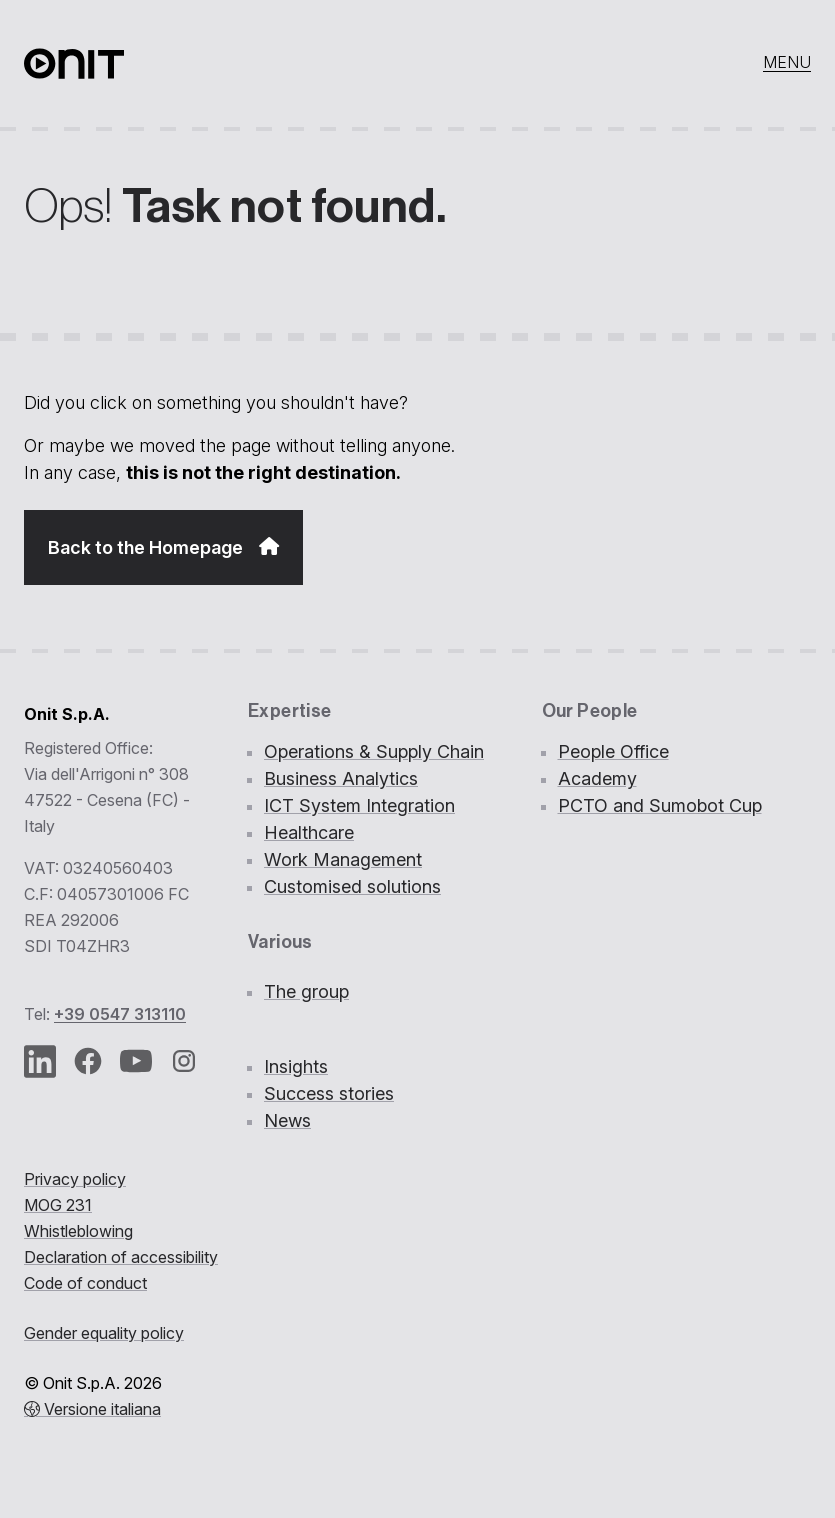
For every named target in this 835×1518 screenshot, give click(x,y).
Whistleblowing (78, 1231)
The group (306, 991)
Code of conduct (85, 1283)
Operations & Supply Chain (374, 751)
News (287, 1120)
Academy (597, 778)
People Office (613, 751)
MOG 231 (58, 1205)
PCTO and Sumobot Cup (660, 805)
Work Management (343, 859)
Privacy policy (75, 1179)
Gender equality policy (104, 1333)
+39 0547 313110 (120, 1014)
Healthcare (309, 832)
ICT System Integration (359, 805)
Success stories (329, 1093)
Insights (296, 1066)
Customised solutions (352, 886)
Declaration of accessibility (121, 1257)
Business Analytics (341, 778)
